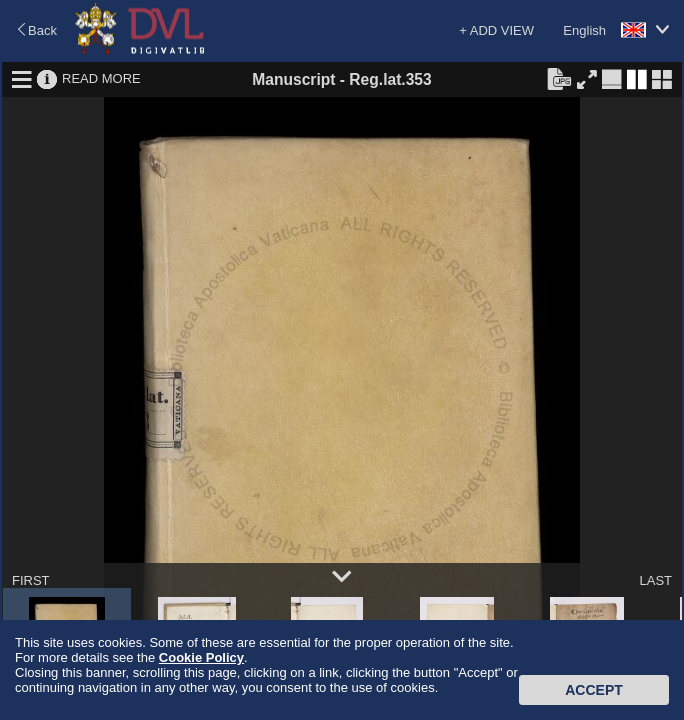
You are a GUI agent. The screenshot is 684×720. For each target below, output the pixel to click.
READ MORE (101, 78)
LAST (655, 580)
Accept (594, 690)
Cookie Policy (201, 657)
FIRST (31, 580)
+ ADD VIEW (496, 30)
